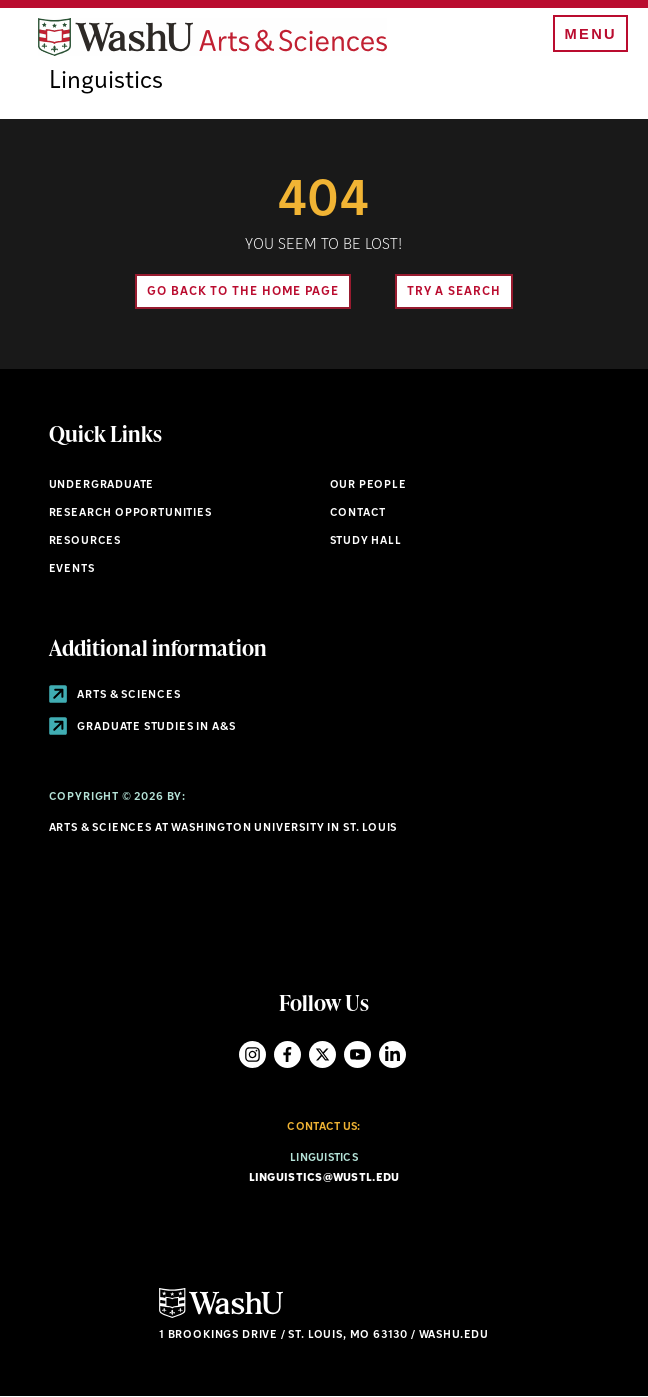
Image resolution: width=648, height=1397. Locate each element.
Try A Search (454, 292)
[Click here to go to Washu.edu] (221, 1315)
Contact (358, 513)
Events (72, 569)
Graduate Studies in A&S (142, 727)
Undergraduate (102, 485)
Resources (85, 541)
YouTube (357, 1054)
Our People (368, 485)
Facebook (287, 1054)
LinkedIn (392, 1054)
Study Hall (366, 541)
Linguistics (106, 82)
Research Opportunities (130, 513)
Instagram (252, 1054)
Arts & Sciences (115, 695)
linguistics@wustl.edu (324, 1178)
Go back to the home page (243, 292)
